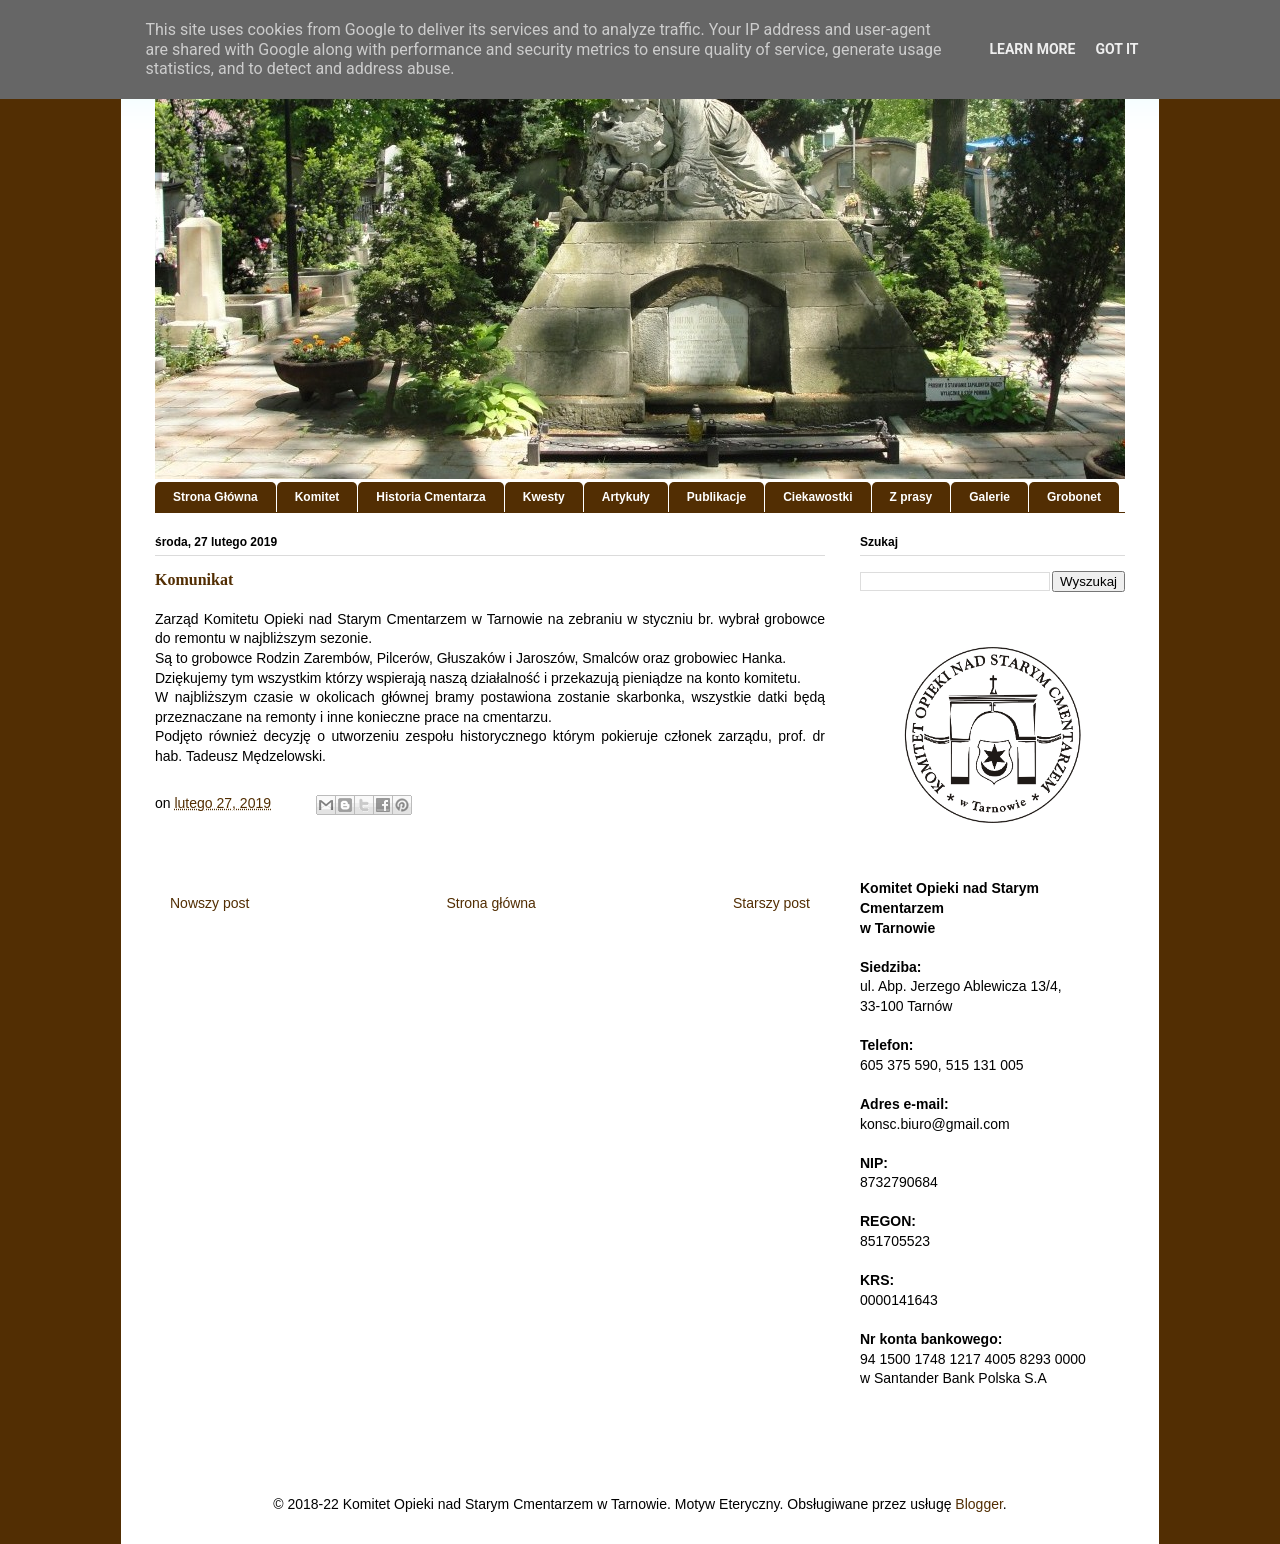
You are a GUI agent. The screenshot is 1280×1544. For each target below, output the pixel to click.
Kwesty (544, 497)
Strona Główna (215, 497)
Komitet (317, 497)
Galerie (989, 497)
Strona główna (491, 903)
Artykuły (626, 497)
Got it (1116, 49)
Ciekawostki (817, 497)
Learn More (1032, 49)
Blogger (978, 1504)
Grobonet (1074, 497)
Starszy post (771, 903)
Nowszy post (209, 903)
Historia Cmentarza (430, 497)
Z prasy (911, 497)
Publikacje (716, 497)
